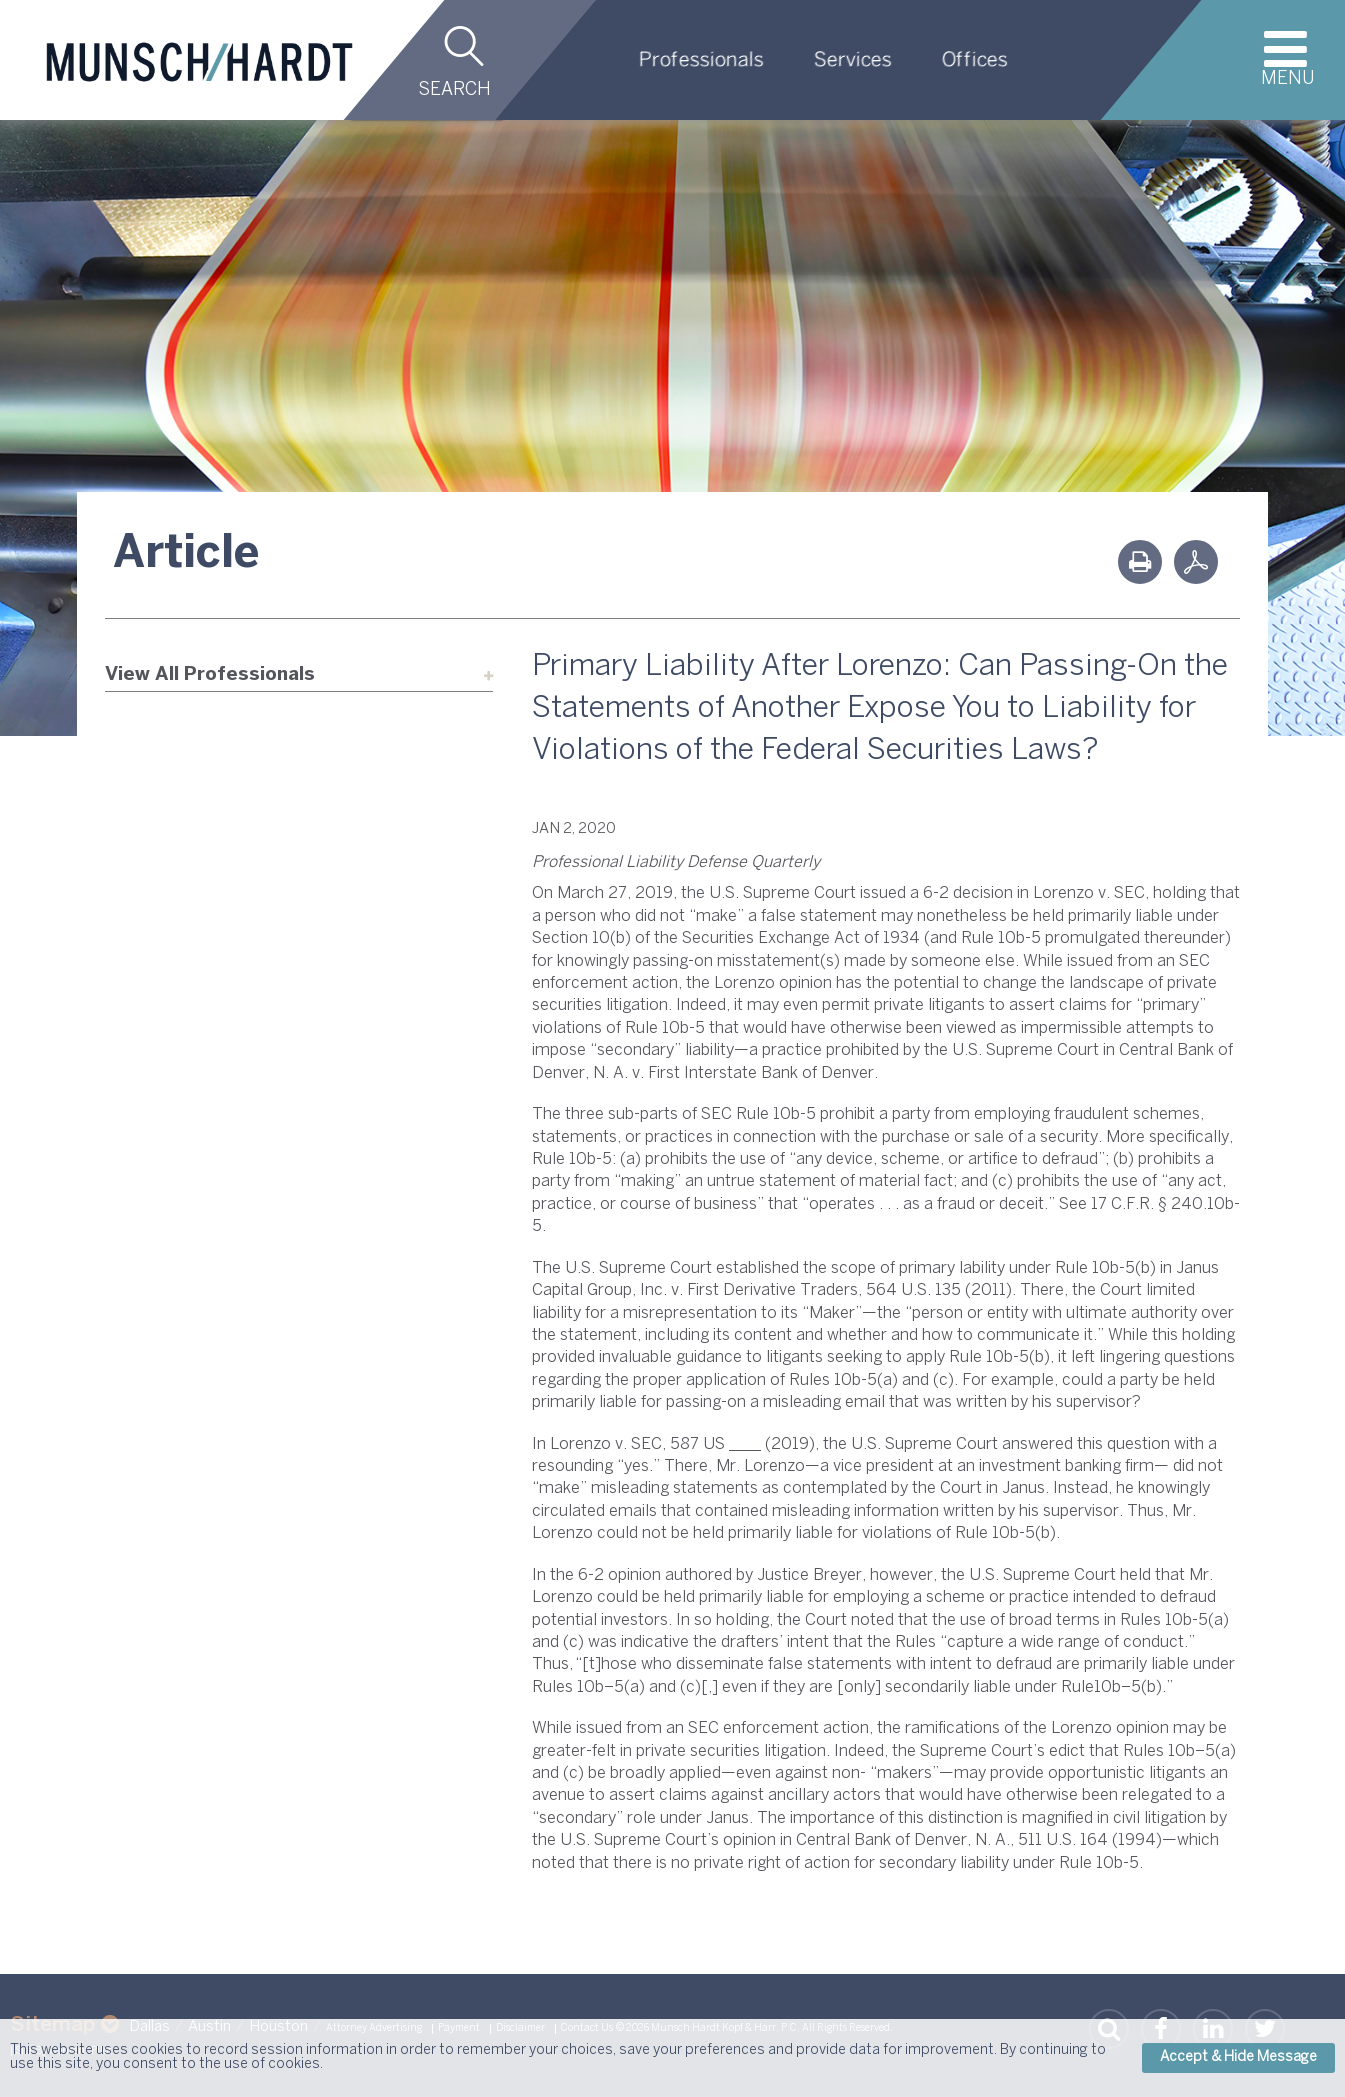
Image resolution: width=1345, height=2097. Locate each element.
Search (454, 90)
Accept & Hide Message (1238, 2057)
